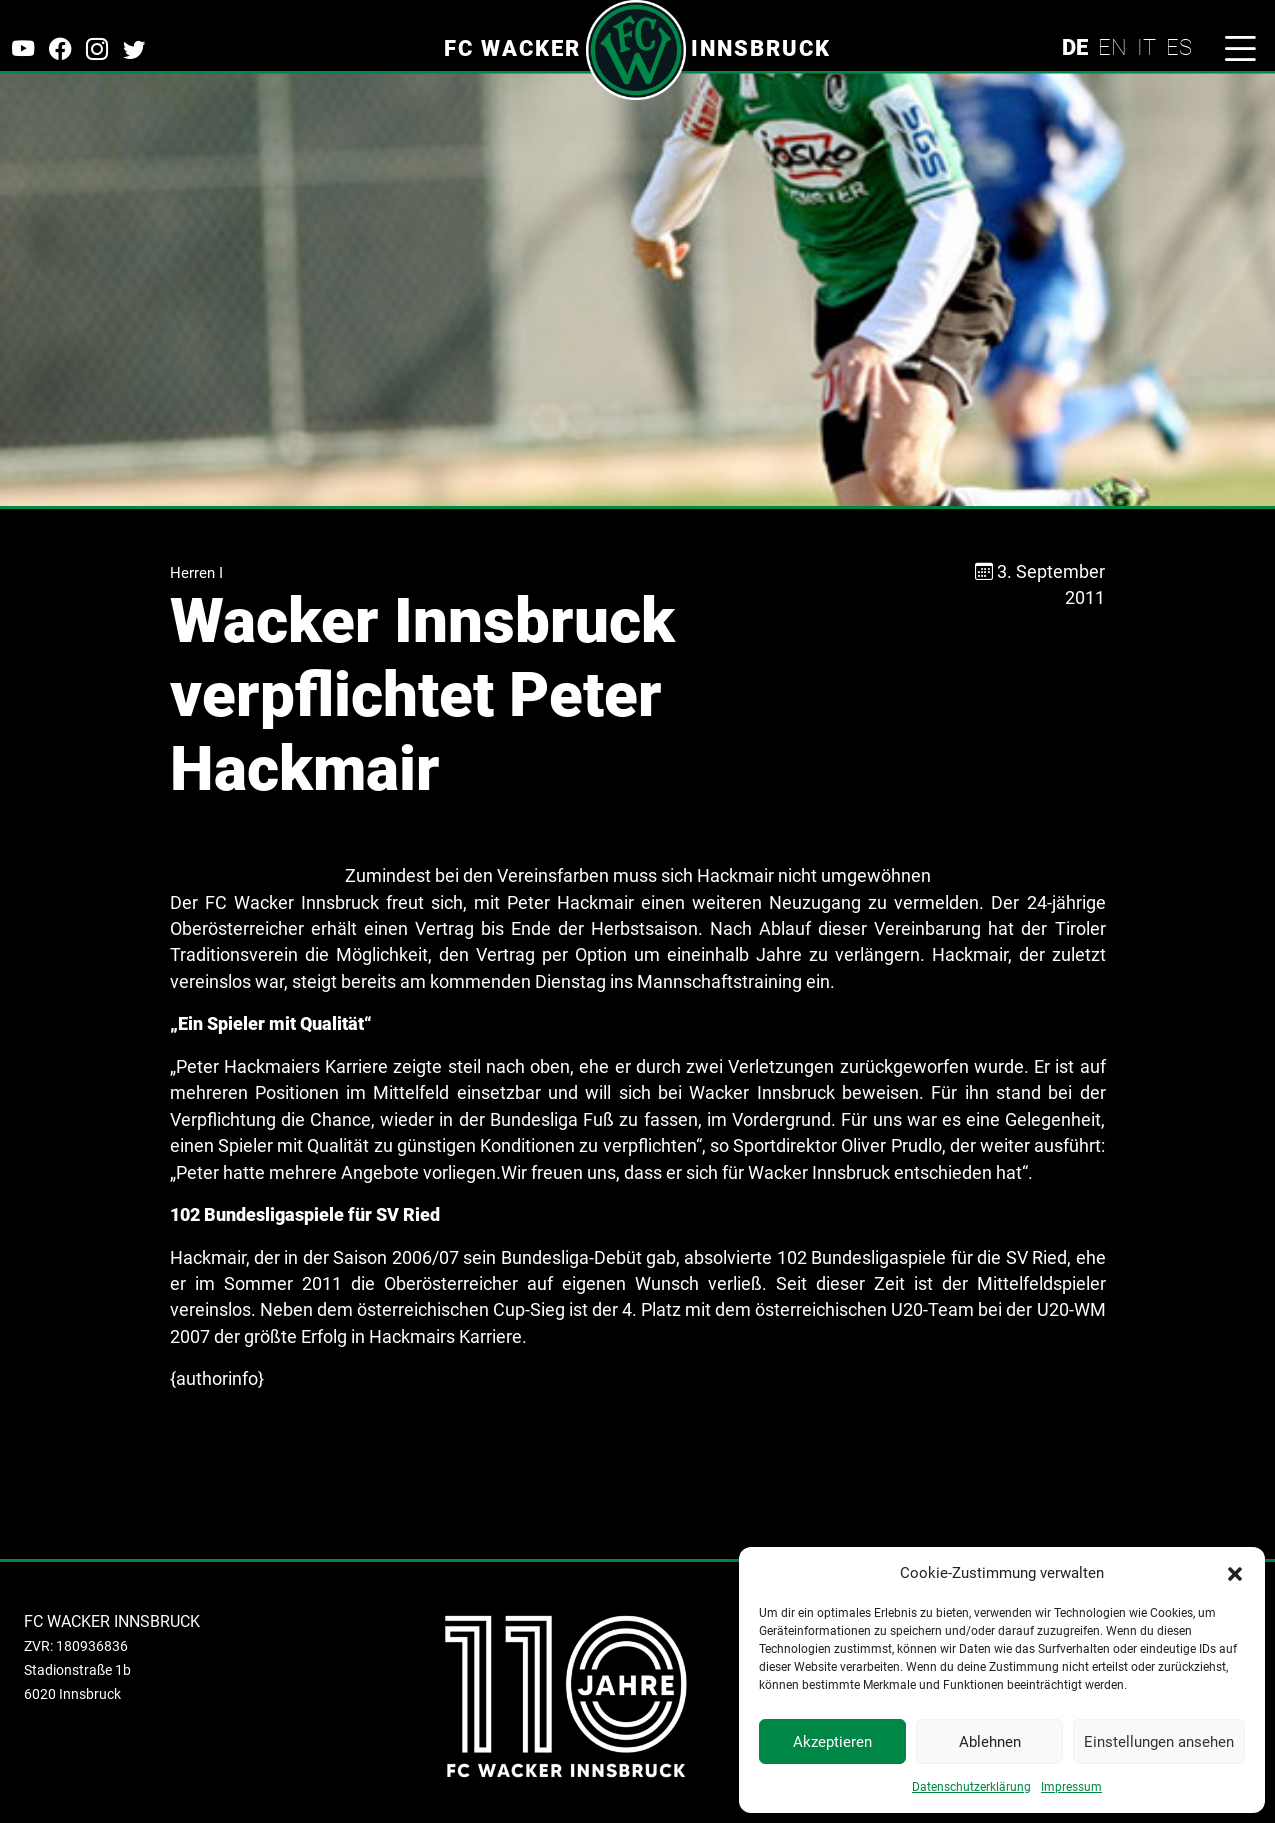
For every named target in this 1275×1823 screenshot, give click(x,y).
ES (1179, 47)
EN (1112, 47)
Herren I (196, 573)
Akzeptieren (832, 1742)
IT (1146, 47)
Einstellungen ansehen (1159, 1742)
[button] (1235, 1573)
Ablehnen (990, 1742)
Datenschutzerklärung (971, 1787)
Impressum (1071, 1787)
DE (1075, 47)
